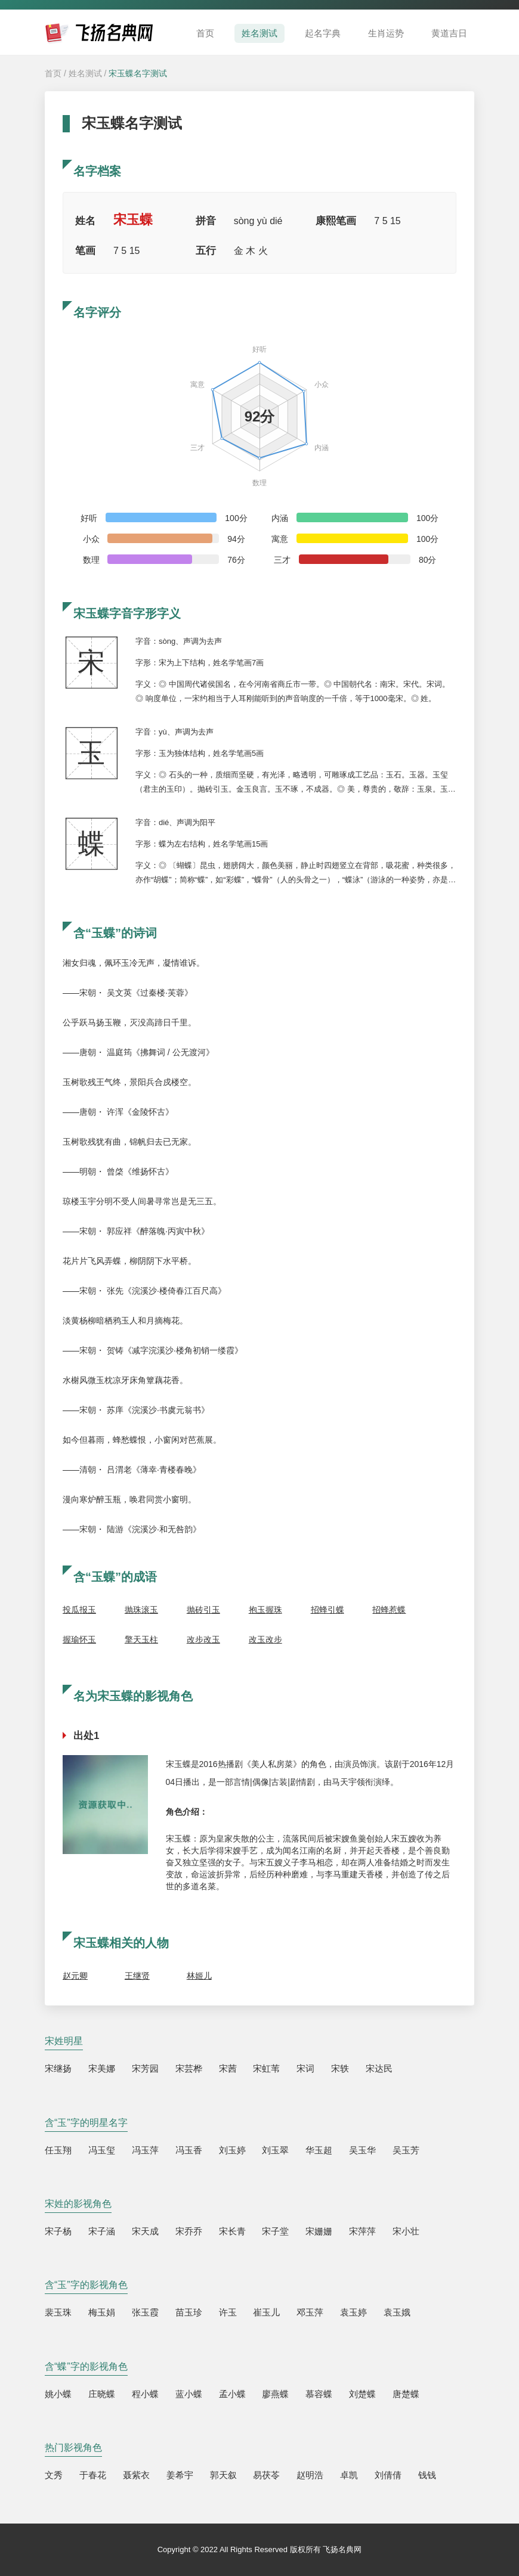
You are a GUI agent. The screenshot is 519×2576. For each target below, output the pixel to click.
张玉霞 (145, 2312)
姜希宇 (179, 2475)
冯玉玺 (101, 2150)
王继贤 (137, 1975)
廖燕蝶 (275, 2394)
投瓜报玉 (79, 1609)
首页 (205, 33)
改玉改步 (265, 1639)
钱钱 (427, 2475)
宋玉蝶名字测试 (138, 73)
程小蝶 (145, 2394)
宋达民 (379, 2068)
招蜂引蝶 (327, 1609)
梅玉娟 (101, 2312)
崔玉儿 (266, 2312)
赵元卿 (75, 1975)
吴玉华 (362, 2150)
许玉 (228, 2312)
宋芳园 (145, 2068)
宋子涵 (101, 2231)
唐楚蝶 (406, 2394)
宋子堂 (275, 2231)
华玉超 (318, 2150)
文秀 (54, 2475)
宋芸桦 (188, 2068)
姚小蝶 (58, 2394)
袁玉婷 (353, 2312)
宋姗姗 (318, 2231)
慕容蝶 (318, 2394)
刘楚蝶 (362, 2394)
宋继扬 (58, 2068)
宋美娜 (101, 2068)
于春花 (92, 2475)
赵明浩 (309, 2475)
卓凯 (349, 2475)
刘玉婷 (232, 2150)
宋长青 (232, 2231)
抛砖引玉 (203, 1609)
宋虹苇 (266, 2068)
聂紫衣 (136, 2475)
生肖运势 (386, 33)
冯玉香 (188, 2150)
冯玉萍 (145, 2150)
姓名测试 (259, 33)
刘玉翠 (275, 2150)
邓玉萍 (309, 2312)
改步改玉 (203, 1639)
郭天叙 (223, 2475)
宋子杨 (58, 2231)
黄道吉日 (449, 33)
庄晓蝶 (101, 2394)
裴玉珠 (58, 2312)
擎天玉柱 (141, 1639)
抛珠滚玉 (141, 1609)
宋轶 (340, 2068)
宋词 (305, 2068)
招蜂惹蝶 (389, 1609)
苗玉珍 (188, 2312)
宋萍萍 (362, 2231)
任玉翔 (58, 2150)
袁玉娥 (397, 2312)
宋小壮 (406, 2231)
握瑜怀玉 (79, 1639)
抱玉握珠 (265, 1609)
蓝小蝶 (188, 2394)
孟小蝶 (232, 2394)
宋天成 (145, 2231)
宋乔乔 (188, 2231)
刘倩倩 (388, 2475)
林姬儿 (199, 1975)
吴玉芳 (406, 2150)
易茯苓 (266, 2475)
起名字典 (323, 33)
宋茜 (228, 2068)
